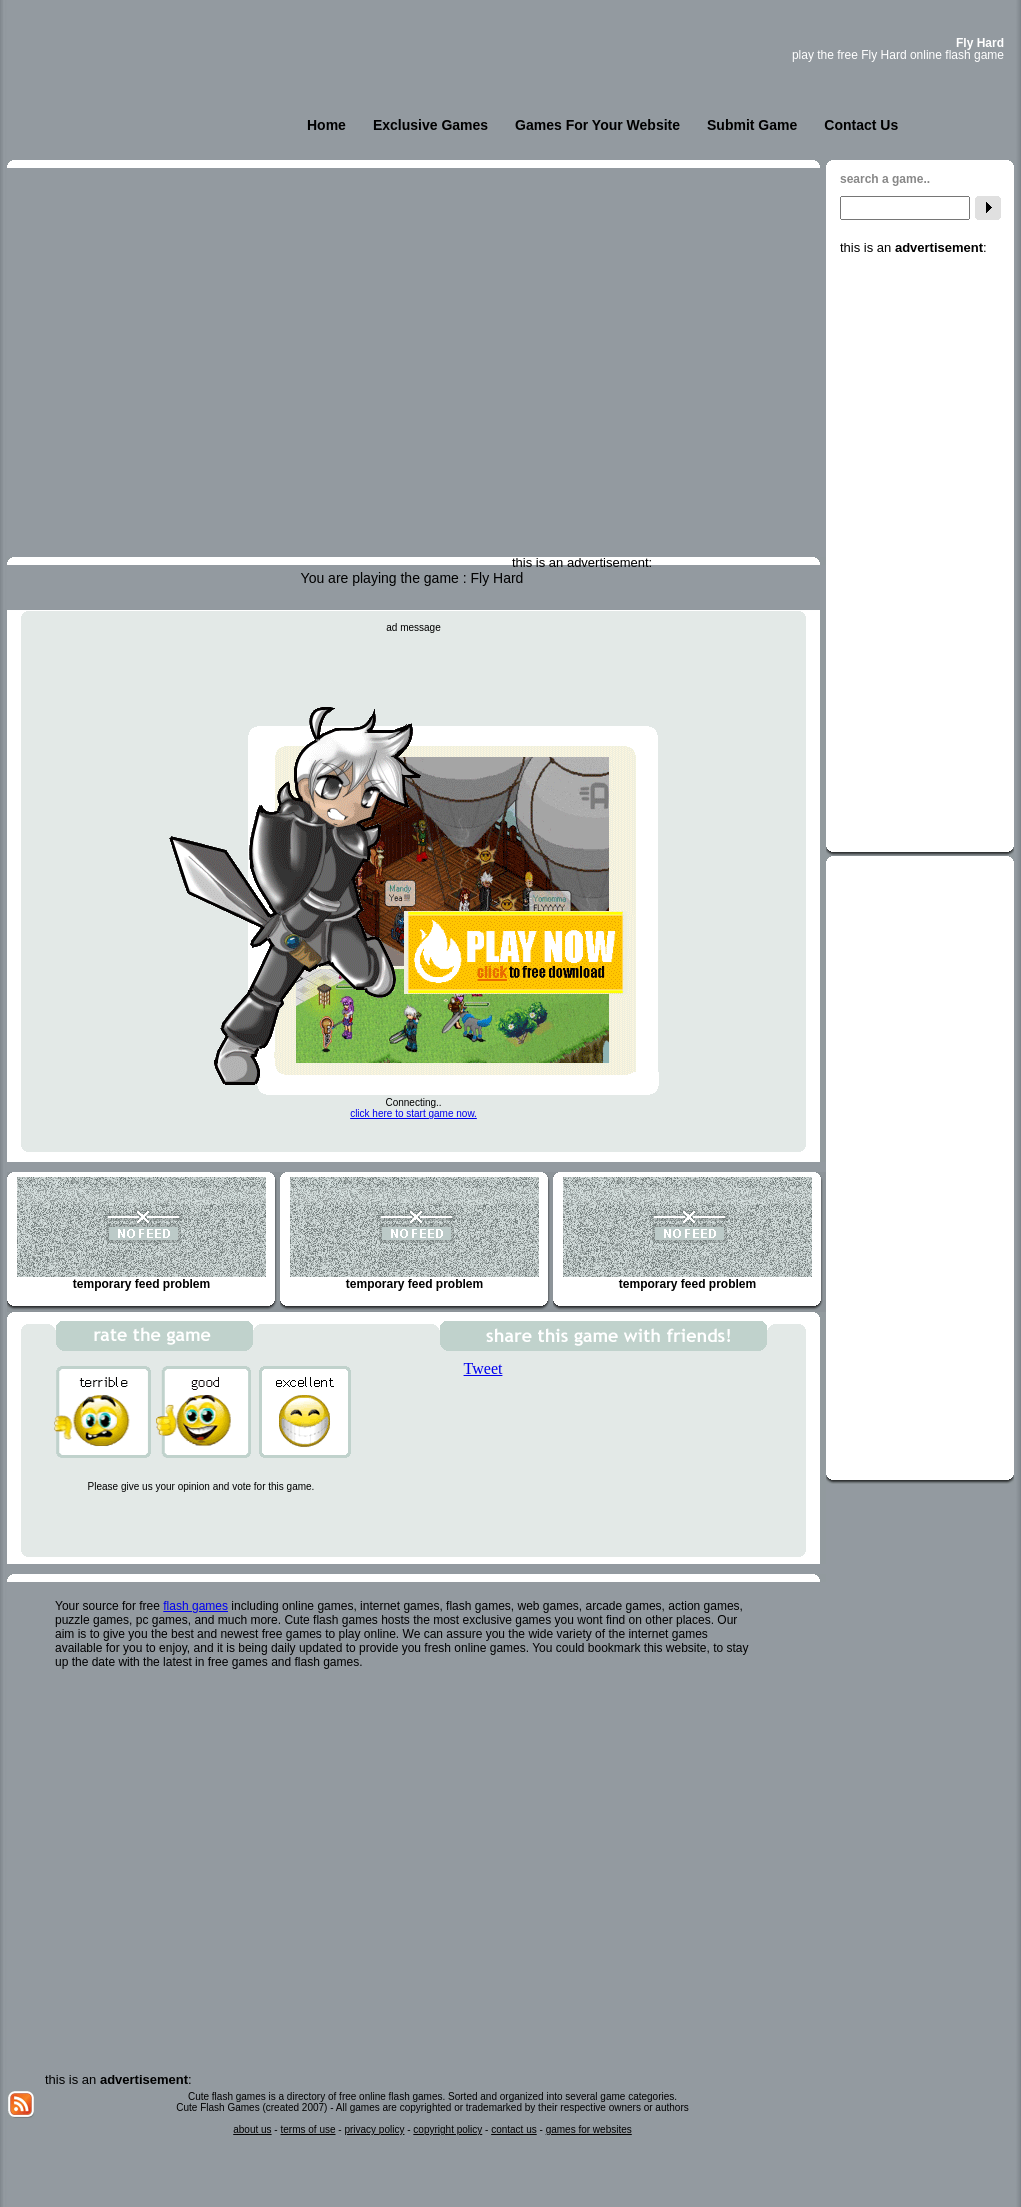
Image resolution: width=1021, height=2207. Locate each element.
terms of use (307, 2129)
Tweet (483, 1368)
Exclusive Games (430, 125)
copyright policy (447, 2129)
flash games (195, 1606)
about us (252, 2129)
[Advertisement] (920, 555)
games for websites (589, 2129)
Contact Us (861, 125)
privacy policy (374, 2129)
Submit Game (752, 125)
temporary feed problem (141, 1234)
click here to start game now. (413, 1113)
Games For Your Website (597, 125)
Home (326, 125)
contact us (514, 2129)
